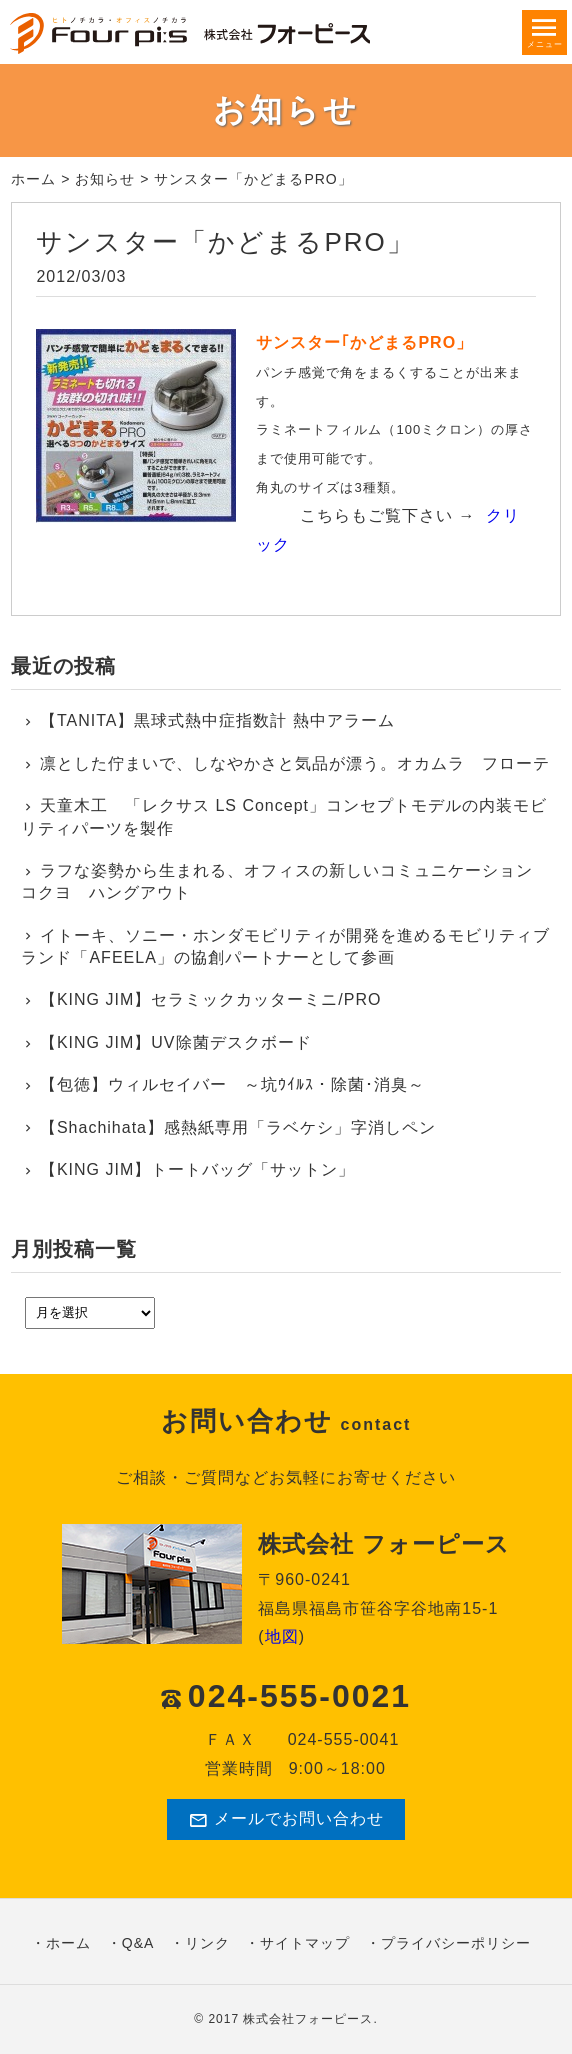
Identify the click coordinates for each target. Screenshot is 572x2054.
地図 (282, 1636)
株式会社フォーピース (308, 2019)
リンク (207, 1943)
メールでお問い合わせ (286, 1820)
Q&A (138, 1943)
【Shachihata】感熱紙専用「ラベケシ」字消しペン (238, 1127)
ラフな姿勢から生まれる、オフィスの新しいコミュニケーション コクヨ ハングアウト (285, 881)
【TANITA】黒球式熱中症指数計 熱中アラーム (217, 720)
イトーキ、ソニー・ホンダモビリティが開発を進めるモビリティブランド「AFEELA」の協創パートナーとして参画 (285, 946)
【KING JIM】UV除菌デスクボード (176, 1042)
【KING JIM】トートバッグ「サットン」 (197, 1169)
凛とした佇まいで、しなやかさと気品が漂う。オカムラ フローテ (295, 763)
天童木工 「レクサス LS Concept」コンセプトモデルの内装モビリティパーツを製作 (284, 816)
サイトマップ (305, 1943)
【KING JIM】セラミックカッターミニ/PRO (210, 999)
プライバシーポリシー (456, 1943)
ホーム (33, 179)
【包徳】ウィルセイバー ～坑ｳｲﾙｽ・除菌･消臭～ (232, 1084)
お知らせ (105, 179)
